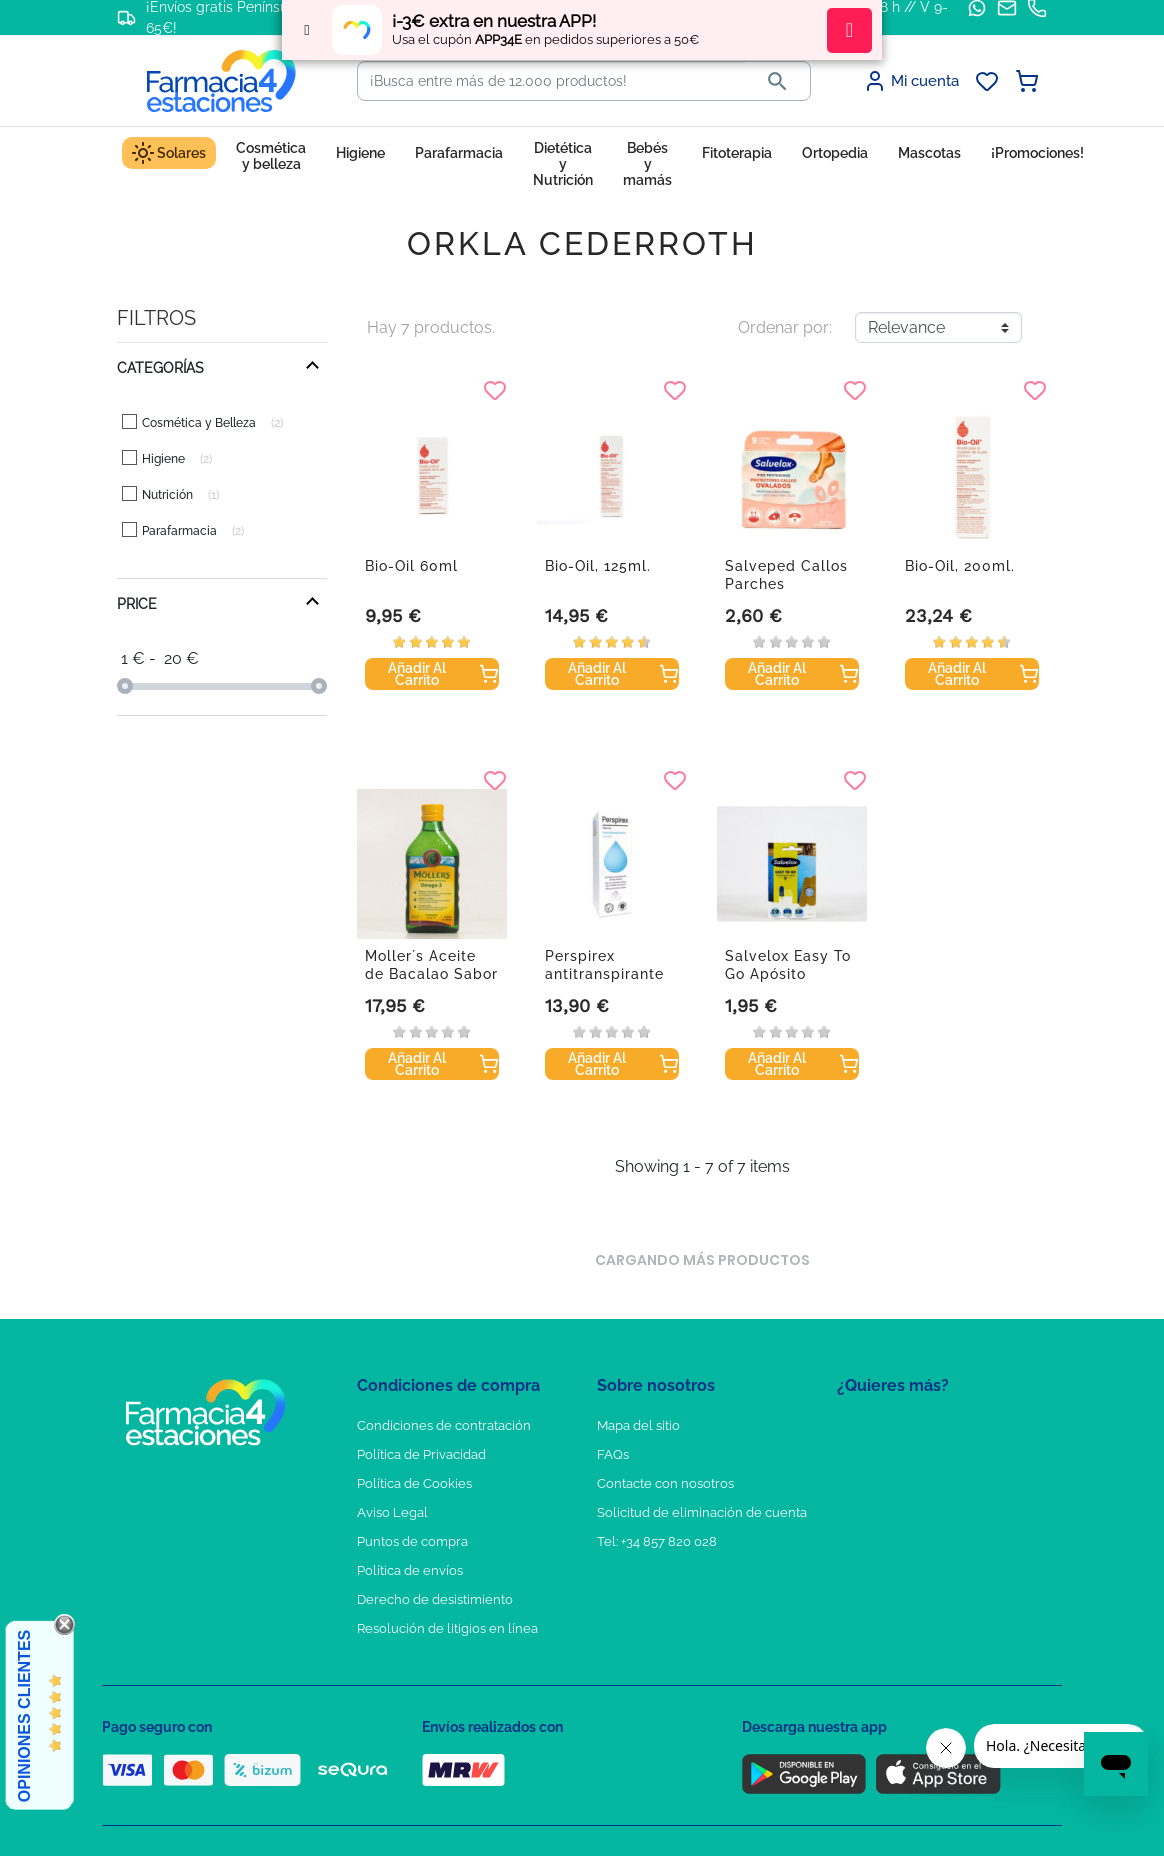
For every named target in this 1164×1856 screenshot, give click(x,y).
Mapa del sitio (638, 1425)
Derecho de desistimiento (435, 1599)
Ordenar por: (785, 327)
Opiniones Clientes (24, 1716)
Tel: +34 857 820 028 (657, 1541)
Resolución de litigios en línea (447, 1628)
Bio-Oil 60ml (411, 566)
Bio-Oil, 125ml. (598, 566)
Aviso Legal (392, 1512)
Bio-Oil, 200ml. (960, 566)
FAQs (613, 1454)
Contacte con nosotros (665, 1483)
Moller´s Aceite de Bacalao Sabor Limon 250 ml (431, 974)
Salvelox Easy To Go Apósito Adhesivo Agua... (788, 974)
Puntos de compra (412, 1541)
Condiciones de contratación (444, 1425)
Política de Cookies (414, 1483)
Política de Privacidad (421, 1454)
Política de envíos (410, 1570)
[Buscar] (551, 81)
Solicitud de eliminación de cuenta (702, 1512)
